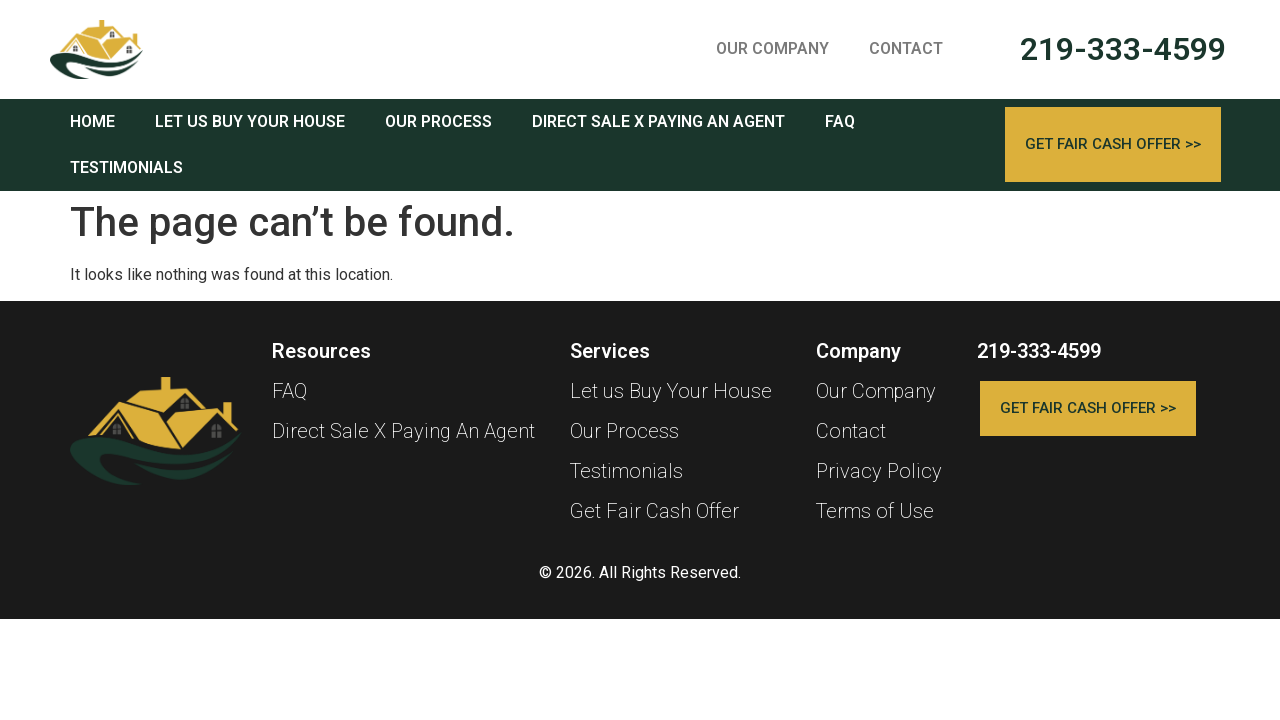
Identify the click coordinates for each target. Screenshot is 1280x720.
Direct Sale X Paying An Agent (403, 431)
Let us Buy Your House (671, 391)
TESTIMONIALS (126, 167)
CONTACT (906, 48)
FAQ (840, 121)
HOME (92, 121)
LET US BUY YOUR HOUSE (250, 121)
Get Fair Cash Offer (654, 511)
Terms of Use (875, 511)
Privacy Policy (879, 471)
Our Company (876, 391)
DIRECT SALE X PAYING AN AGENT (658, 121)
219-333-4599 (1123, 49)
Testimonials (626, 471)
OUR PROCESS (438, 121)
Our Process (624, 431)
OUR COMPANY (772, 48)
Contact (851, 431)
